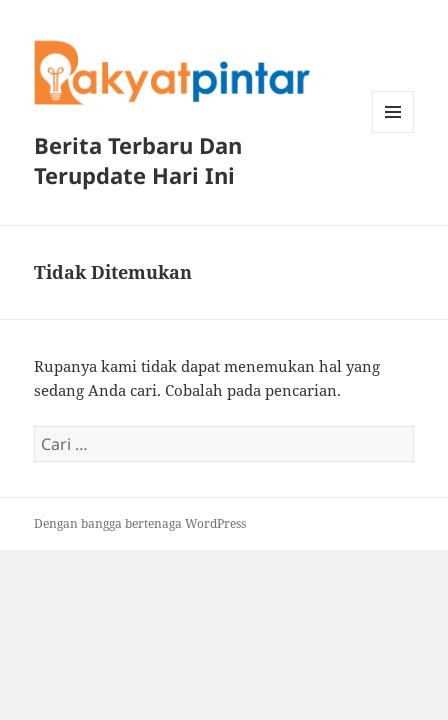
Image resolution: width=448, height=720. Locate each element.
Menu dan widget (393, 132)
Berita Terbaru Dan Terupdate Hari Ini (138, 160)
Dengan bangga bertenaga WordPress (140, 523)
